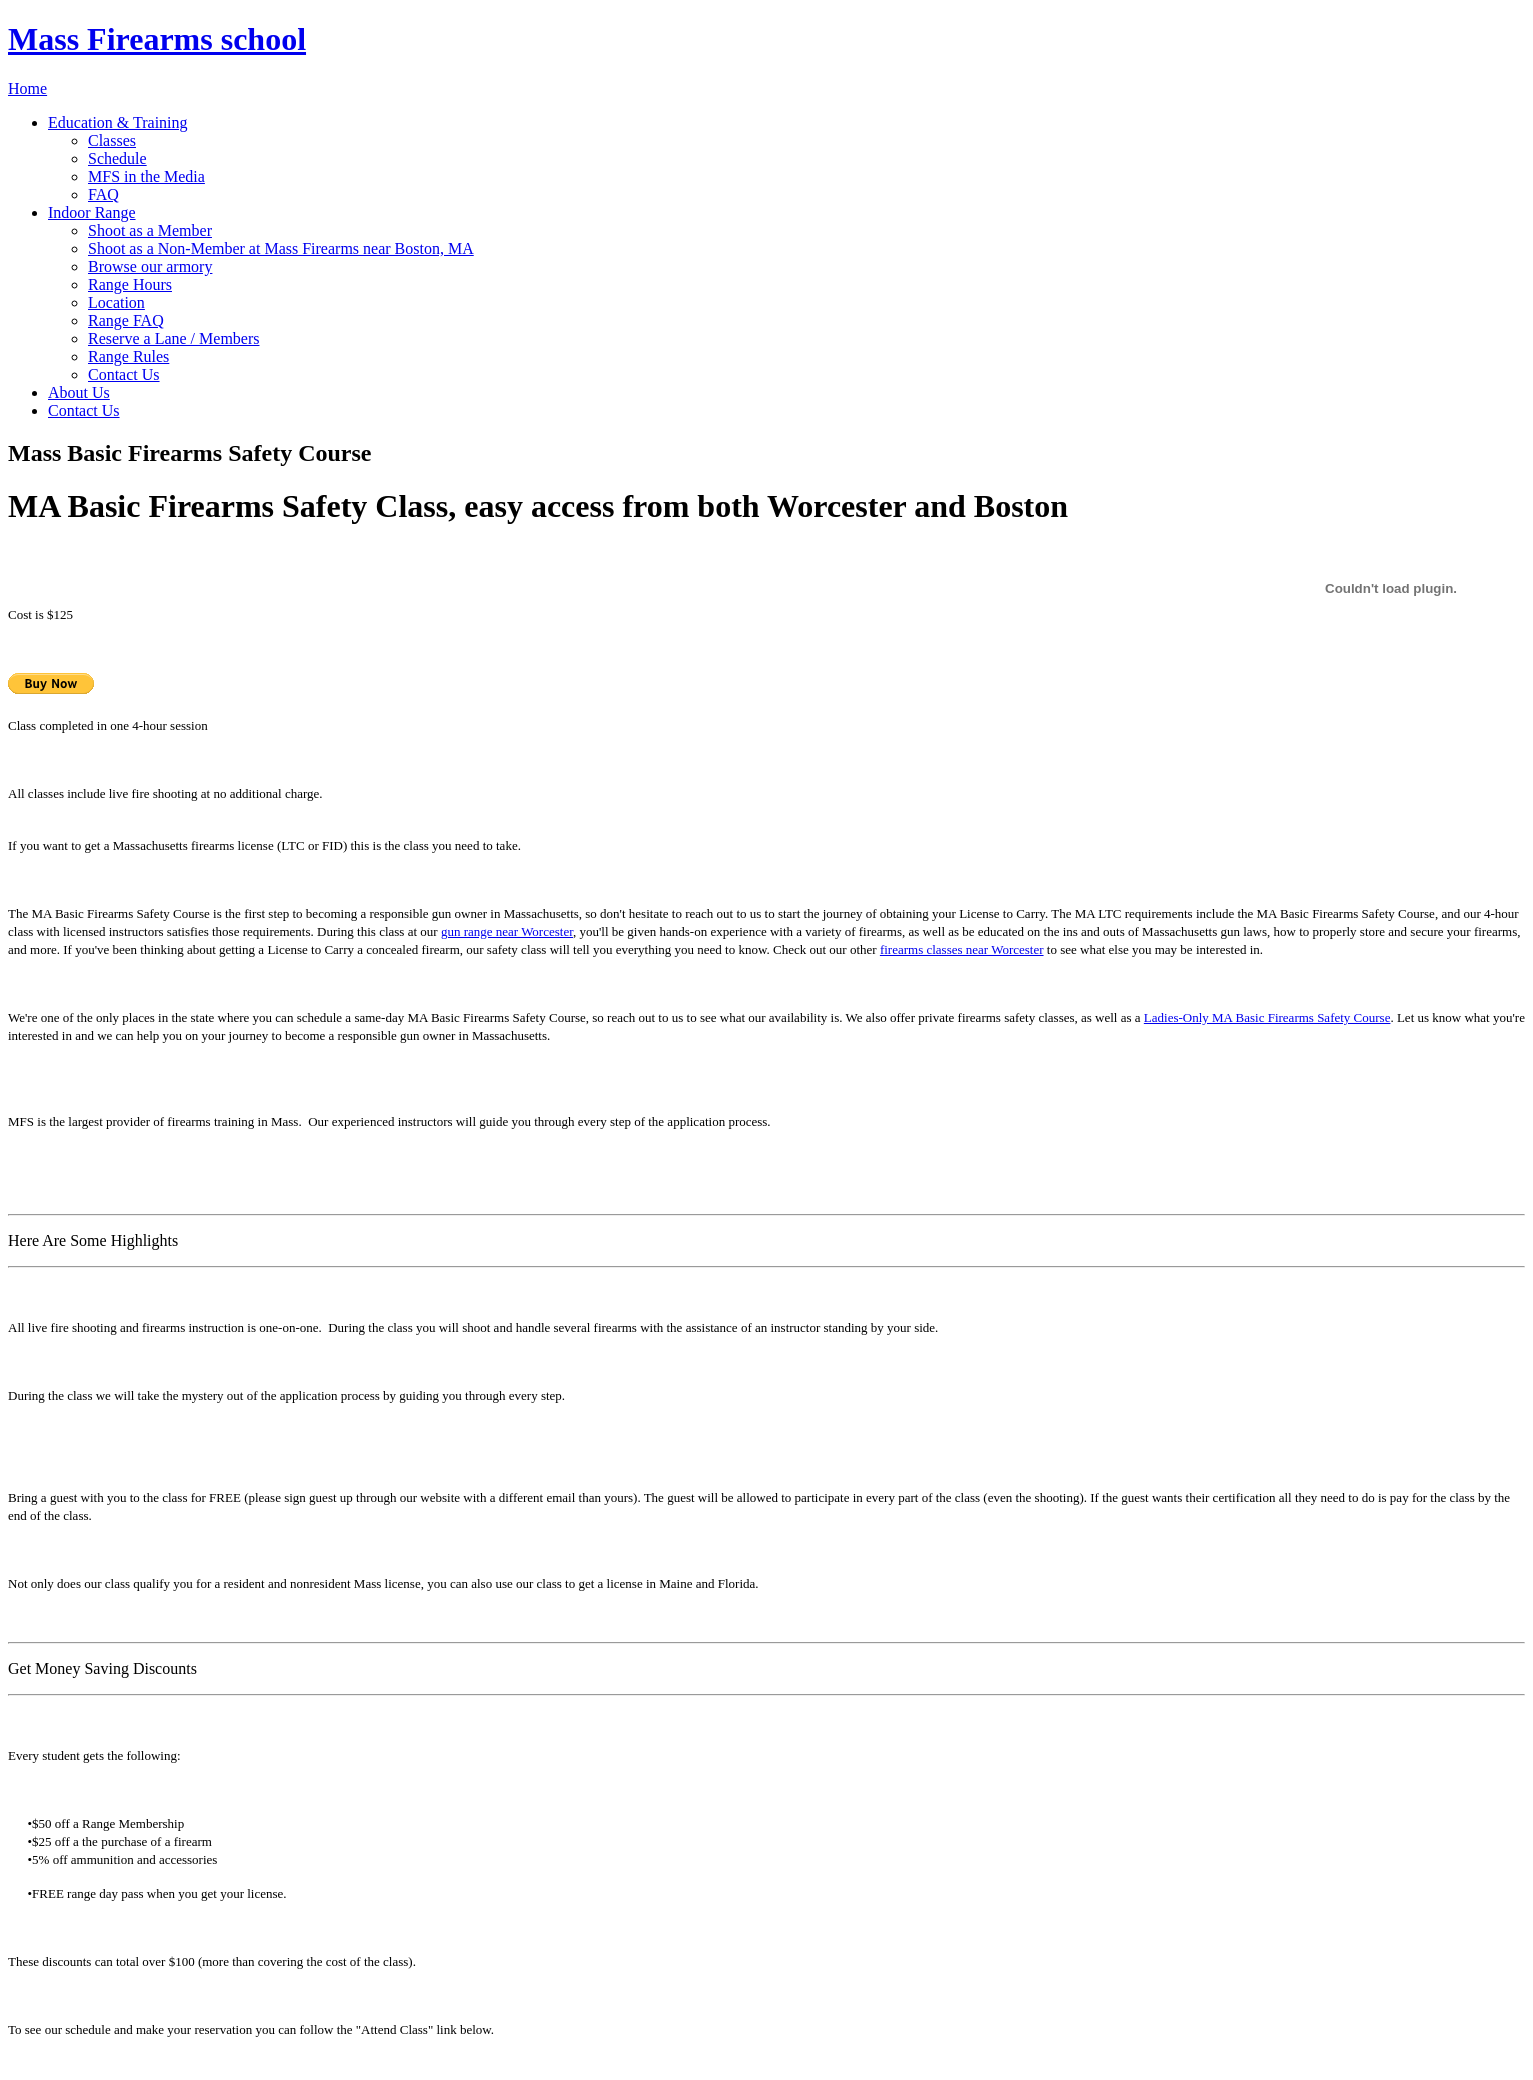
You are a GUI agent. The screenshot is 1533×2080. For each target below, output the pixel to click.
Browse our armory (150, 266)
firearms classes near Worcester (962, 949)
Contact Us (124, 374)
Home (27, 88)
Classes (112, 140)
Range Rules (128, 356)
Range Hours (130, 284)
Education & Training (118, 122)
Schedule (117, 158)
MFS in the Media (146, 176)
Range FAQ (126, 320)
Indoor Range (92, 212)
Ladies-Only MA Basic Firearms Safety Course (1267, 1017)
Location (116, 302)
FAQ (103, 194)
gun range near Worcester (507, 931)
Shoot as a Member (150, 230)
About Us (79, 392)
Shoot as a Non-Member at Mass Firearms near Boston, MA (281, 248)
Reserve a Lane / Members (173, 338)
